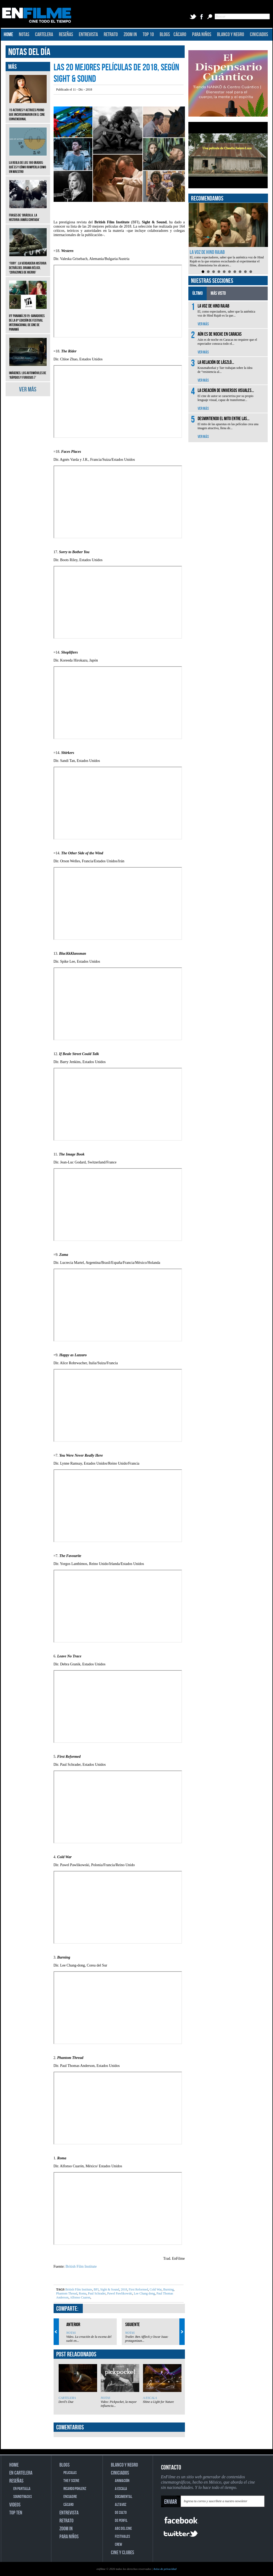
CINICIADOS (259, 34)
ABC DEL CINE (123, 2528)
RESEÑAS (66, 34)
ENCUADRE (70, 2496)
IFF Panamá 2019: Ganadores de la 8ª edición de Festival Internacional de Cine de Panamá (28, 319)
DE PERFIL (121, 2520)
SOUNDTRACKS (22, 2496)
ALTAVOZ (120, 2504)
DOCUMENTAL (123, 2496)
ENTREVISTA (88, 34)
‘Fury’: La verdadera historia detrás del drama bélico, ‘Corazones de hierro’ (28, 264)
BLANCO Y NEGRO (230, 34)
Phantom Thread (66, 2293)
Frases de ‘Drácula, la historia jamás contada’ (28, 213)
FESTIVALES (122, 2536)
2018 (123, 2289)
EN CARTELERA (20, 2473)
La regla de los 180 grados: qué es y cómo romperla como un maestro (28, 163)
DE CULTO (121, 2512)
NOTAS (24, 34)
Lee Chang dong (144, 2293)
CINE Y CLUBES (122, 2552)
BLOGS (165, 34)
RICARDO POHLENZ (74, 2488)
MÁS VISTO (218, 293)
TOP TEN (15, 2513)
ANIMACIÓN (122, 2480)
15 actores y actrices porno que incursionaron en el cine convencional (28, 110)
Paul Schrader (96, 2293)
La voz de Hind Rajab (207, 252)
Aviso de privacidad (164, 2568)
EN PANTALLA (22, 2488)
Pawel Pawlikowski (119, 2293)
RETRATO (111, 34)
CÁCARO (180, 34)
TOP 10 (148, 34)
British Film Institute (81, 2266)
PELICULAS (70, 2472)
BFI (96, 2289)
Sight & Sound (109, 2289)
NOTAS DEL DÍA (29, 52)
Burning (168, 2289)
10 (250, 271)
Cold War (155, 2289)
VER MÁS (27, 389)
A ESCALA (150, 2398)
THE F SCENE (71, 2480)
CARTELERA (44, 34)
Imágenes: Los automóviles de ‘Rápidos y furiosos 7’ (28, 371)
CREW (118, 2544)
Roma (82, 2293)
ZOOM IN (130, 34)
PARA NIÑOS (201, 34)
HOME (8, 34)
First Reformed (138, 2289)
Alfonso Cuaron (79, 2297)
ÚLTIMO (197, 293)
